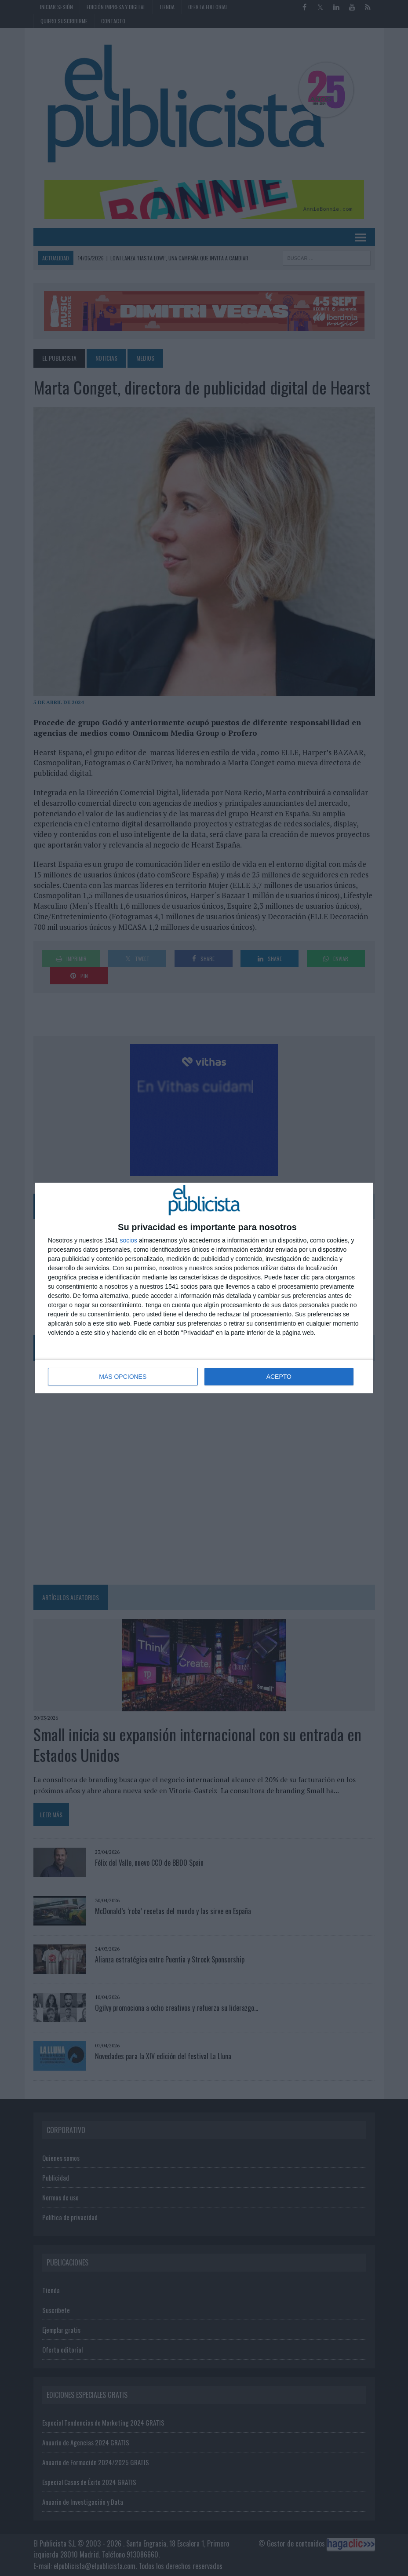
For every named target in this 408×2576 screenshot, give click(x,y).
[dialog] (204, 1288)
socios (128, 1240)
